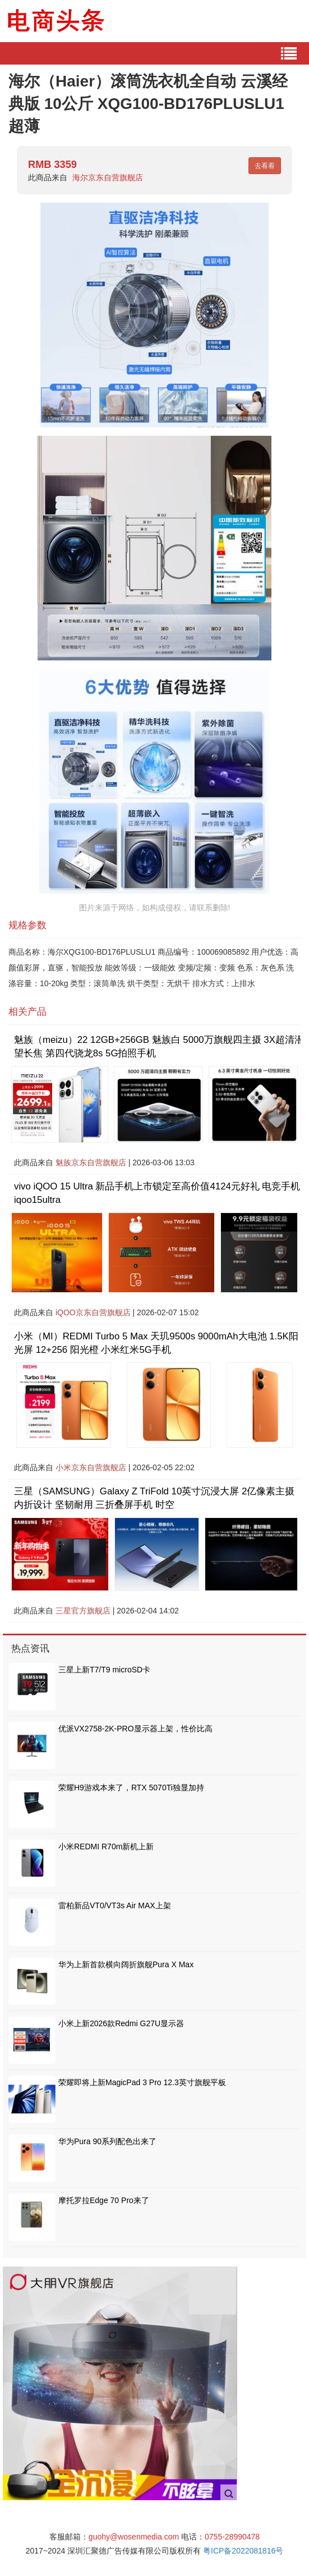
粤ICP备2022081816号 (243, 2550)
